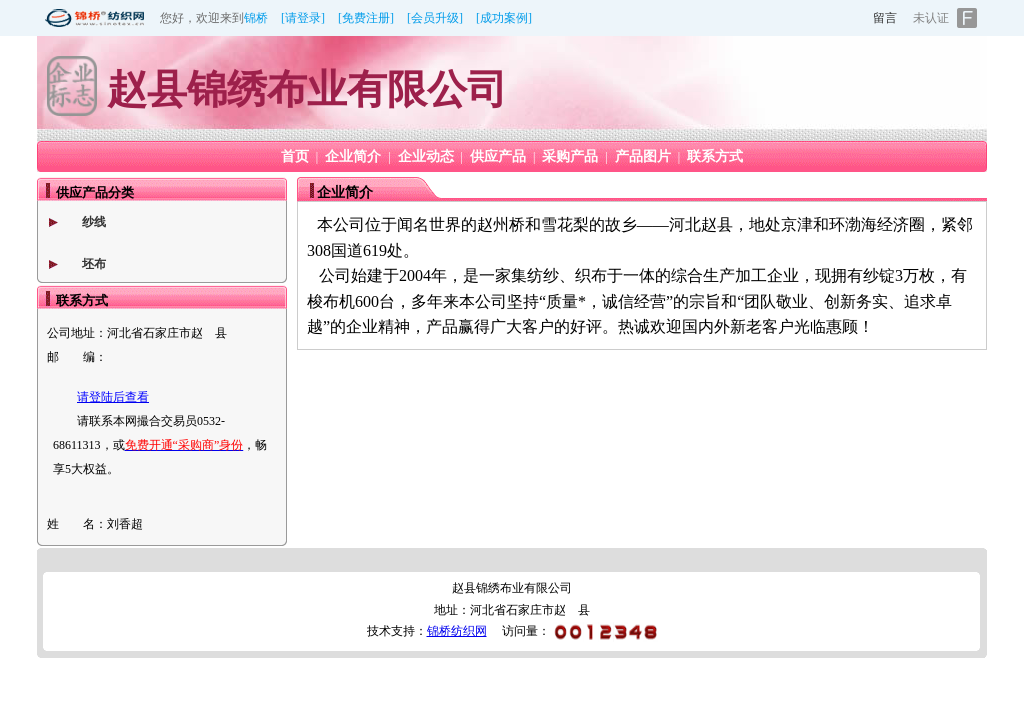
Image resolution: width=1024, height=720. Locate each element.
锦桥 (256, 18)
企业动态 (426, 156)
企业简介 (353, 156)
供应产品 (498, 156)
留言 (885, 18)
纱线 (94, 222)
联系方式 (715, 156)
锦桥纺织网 (457, 631)
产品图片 (643, 156)
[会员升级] (435, 18)
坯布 (94, 264)
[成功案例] (504, 18)
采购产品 (570, 156)
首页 (295, 156)
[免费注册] (366, 18)
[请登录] (303, 18)
